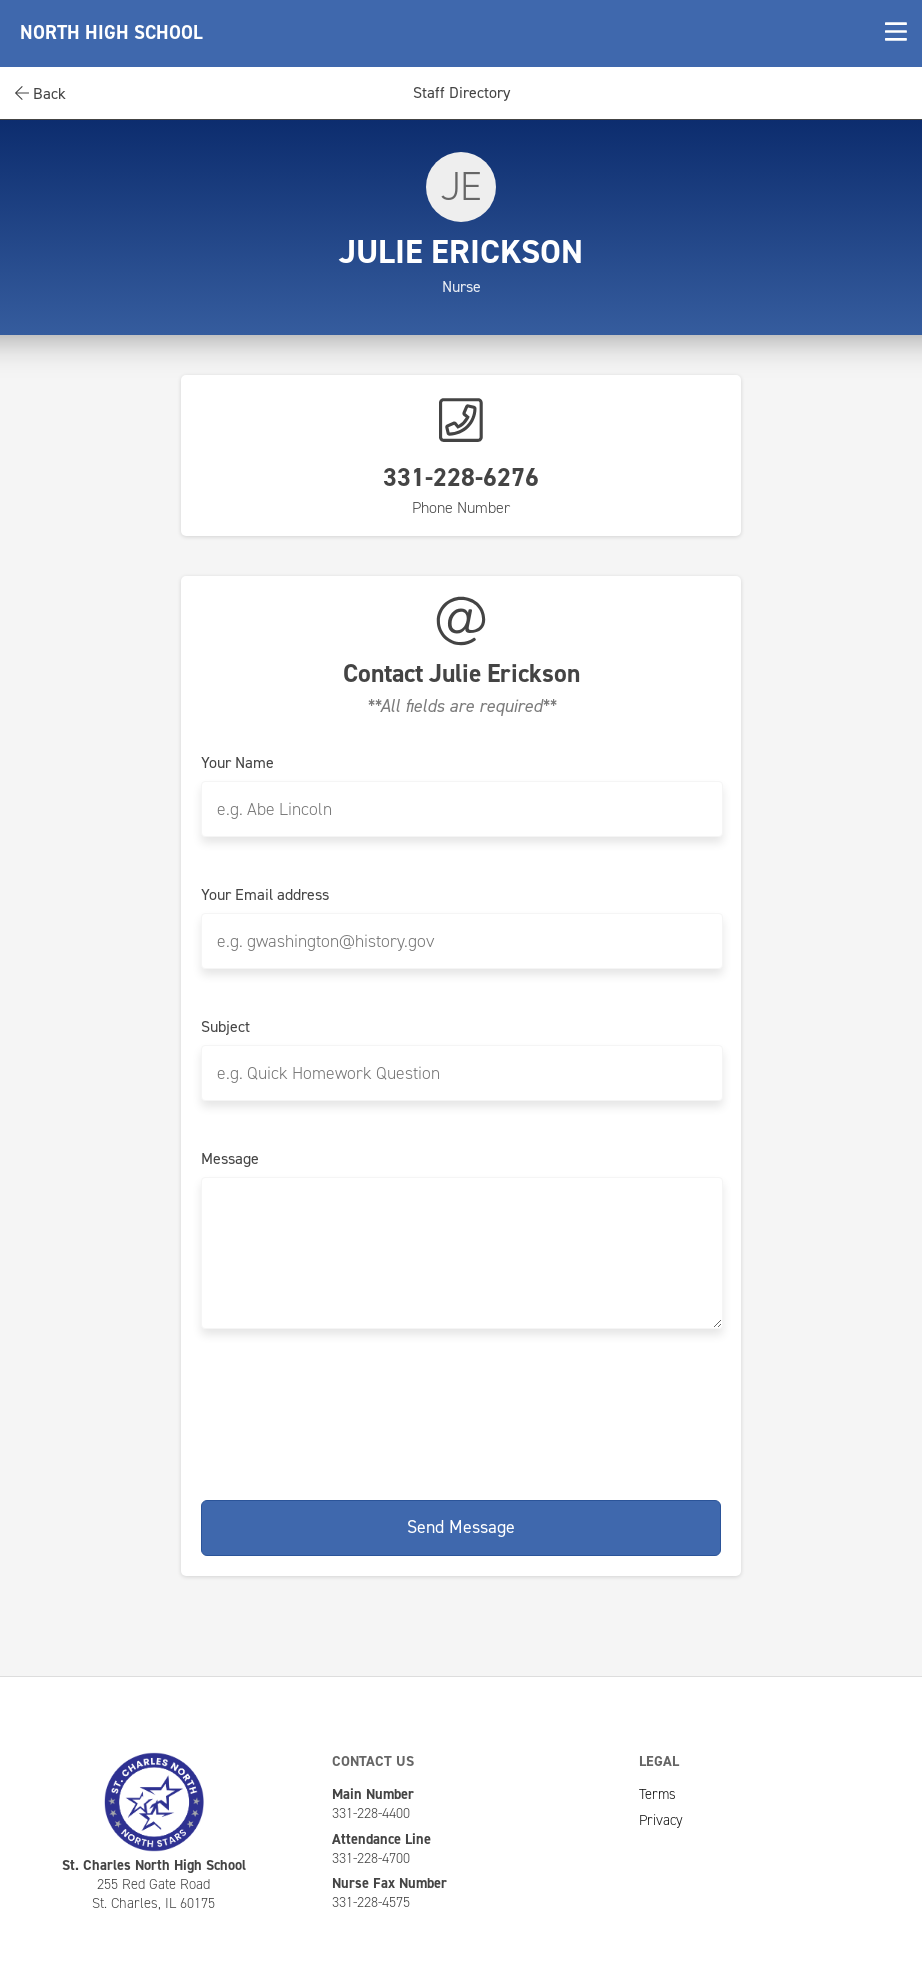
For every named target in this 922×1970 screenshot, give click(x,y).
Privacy (661, 1820)
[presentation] (461, 1411)
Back (40, 93)
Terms (657, 1794)
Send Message (461, 1527)
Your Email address (265, 895)
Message (230, 1159)
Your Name (237, 763)
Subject (225, 1027)
